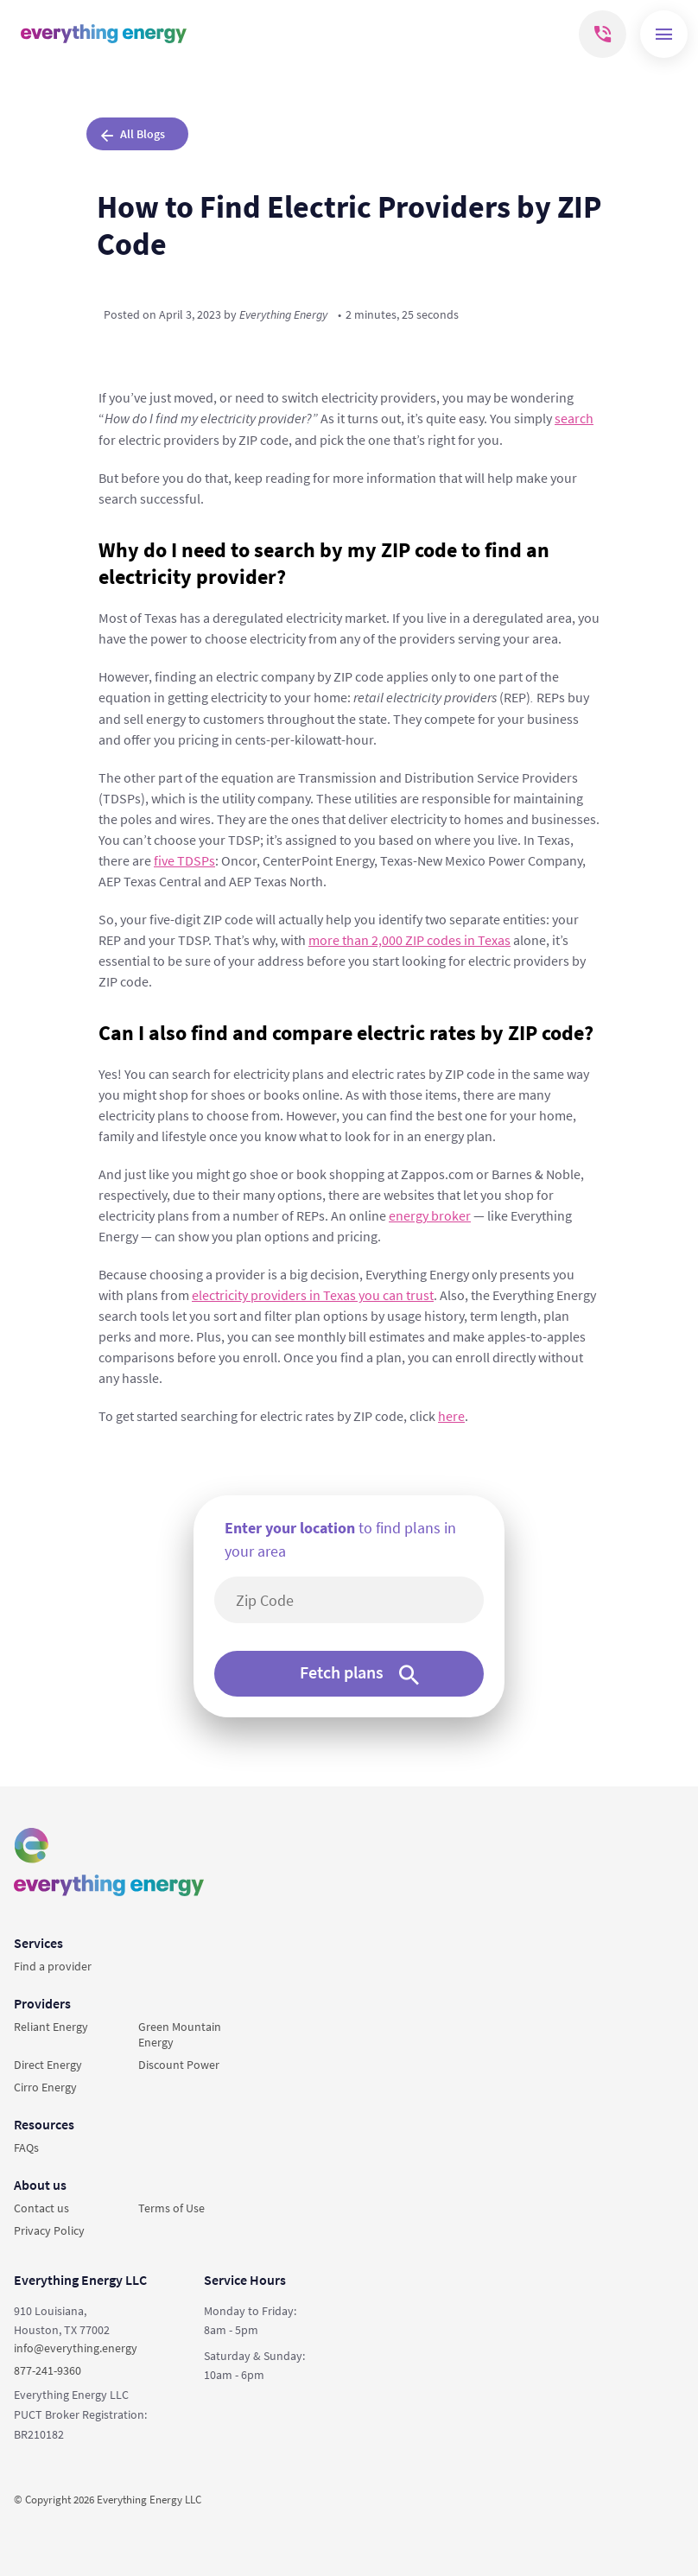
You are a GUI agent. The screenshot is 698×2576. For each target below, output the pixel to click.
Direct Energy (48, 2064)
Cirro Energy (45, 2087)
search (574, 418)
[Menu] (664, 34)
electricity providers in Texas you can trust (313, 1295)
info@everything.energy (75, 2348)
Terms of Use (171, 2208)
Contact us (41, 2208)
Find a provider (53, 1966)
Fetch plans (359, 1673)
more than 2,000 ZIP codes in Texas (409, 940)
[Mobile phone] (602, 34)
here (451, 1415)
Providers (42, 2003)
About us (40, 2184)
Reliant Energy (51, 2026)
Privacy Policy (49, 2230)
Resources (44, 2124)
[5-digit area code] (358, 1600)
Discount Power (178, 2064)
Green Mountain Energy (179, 2034)
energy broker (430, 1215)
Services (38, 1942)
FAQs (26, 2147)
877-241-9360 (47, 2370)
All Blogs (133, 134)
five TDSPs (184, 860)
